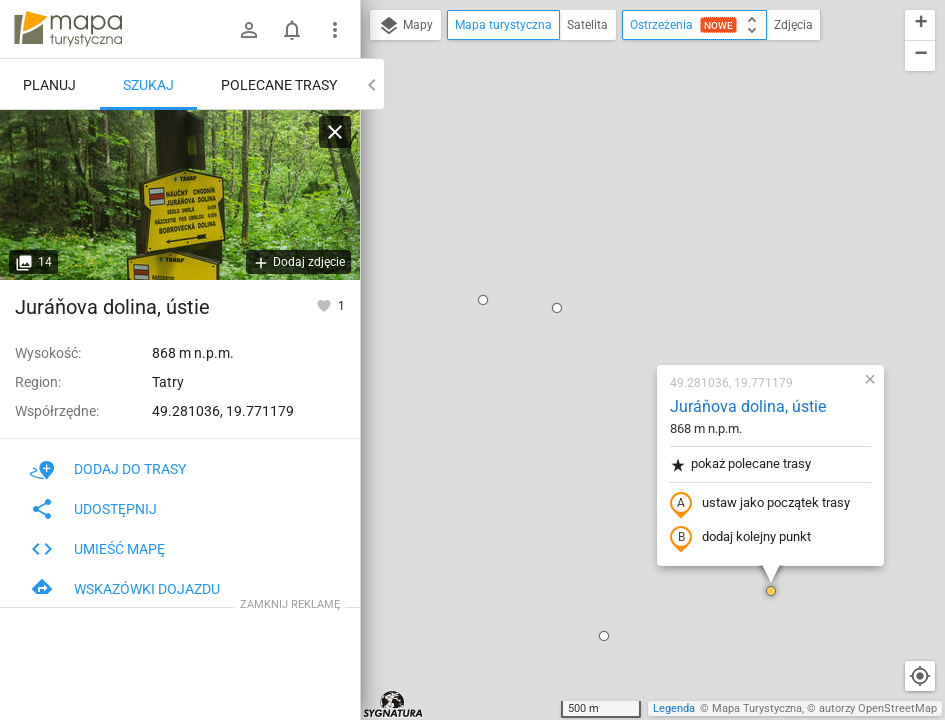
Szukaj (148, 85)
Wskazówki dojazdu (125, 589)
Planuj (49, 85)
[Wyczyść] (335, 132)
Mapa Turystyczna (757, 708)
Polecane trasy (279, 85)
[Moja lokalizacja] (920, 676)
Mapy (405, 26)
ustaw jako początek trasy (642, 273)
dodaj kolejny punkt (622, 307)
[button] (439, 77)
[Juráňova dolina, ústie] (180, 195)
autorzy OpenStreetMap (878, 708)
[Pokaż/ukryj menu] (335, 30)
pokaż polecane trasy (622, 233)
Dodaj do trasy (108, 469)
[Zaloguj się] (249, 30)
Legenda (674, 708)
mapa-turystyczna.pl (68, 29)
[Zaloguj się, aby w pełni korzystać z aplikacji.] (325, 305)
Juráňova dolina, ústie (630, 175)
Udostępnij (93, 509)
